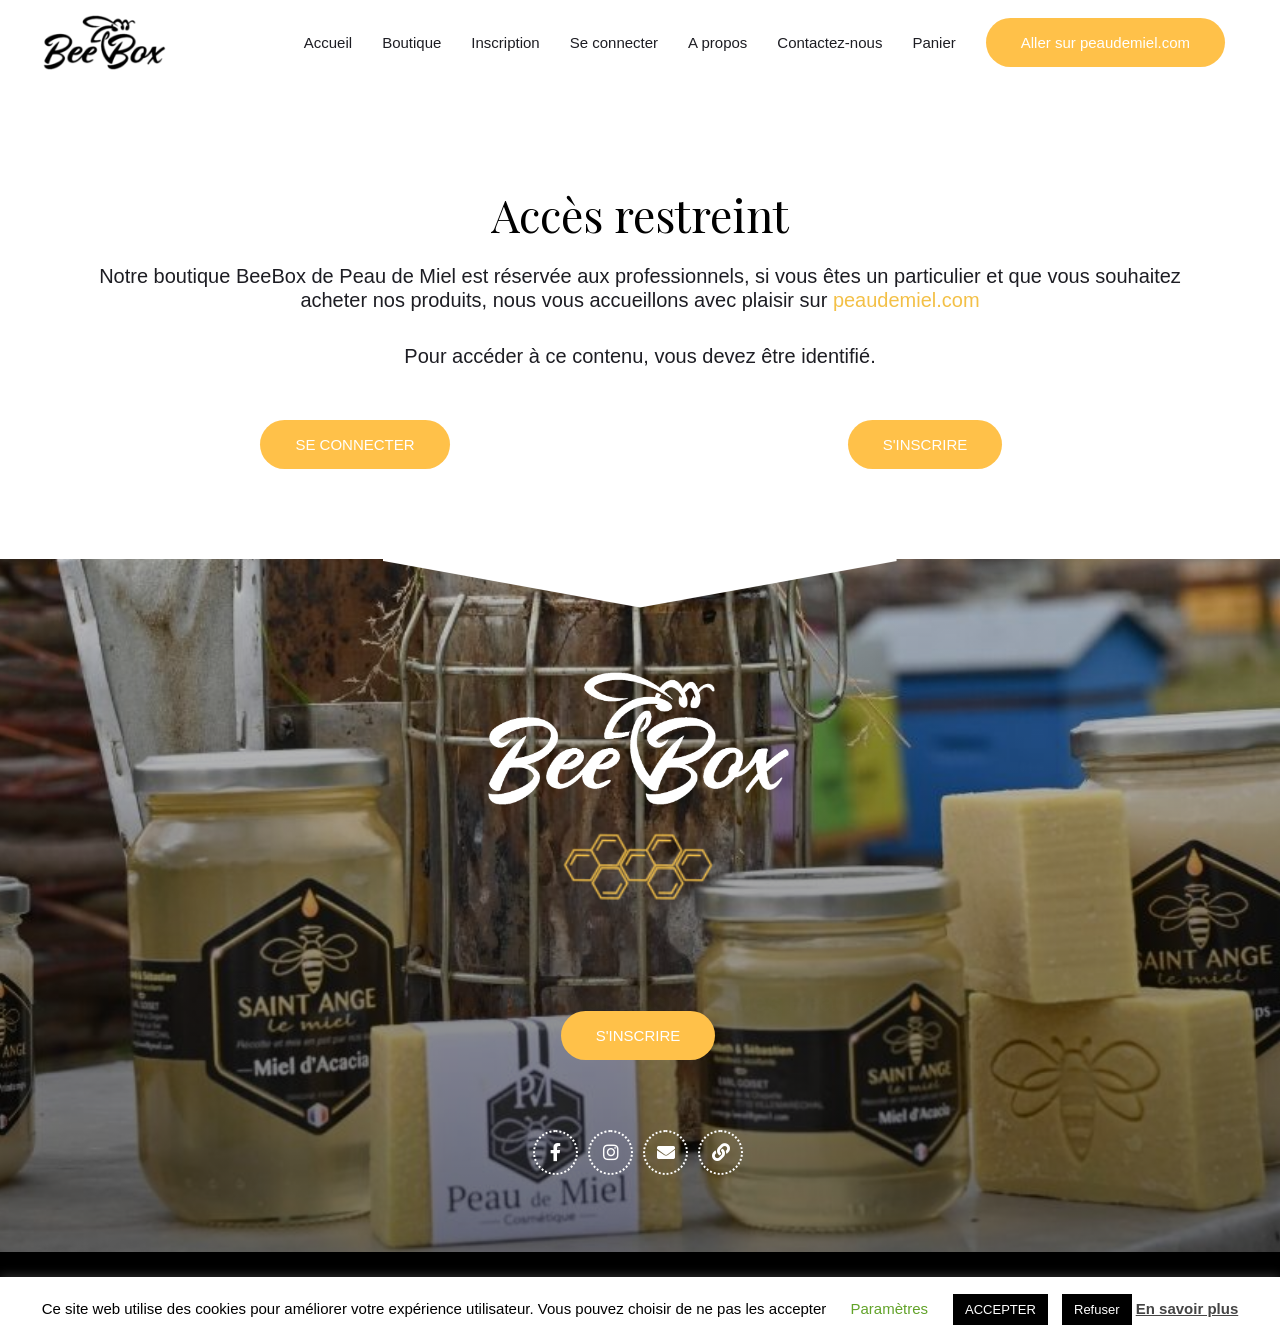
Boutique (411, 42)
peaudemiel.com (906, 300)
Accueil (328, 42)
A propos (717, 42)
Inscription (505, 42)
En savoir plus (1187, 1308)
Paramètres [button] (890, 1308)
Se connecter (614, 42)
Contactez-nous (829, 42)
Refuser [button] (1097, 1309)
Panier (933, 42)
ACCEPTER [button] (1000, 1309)
